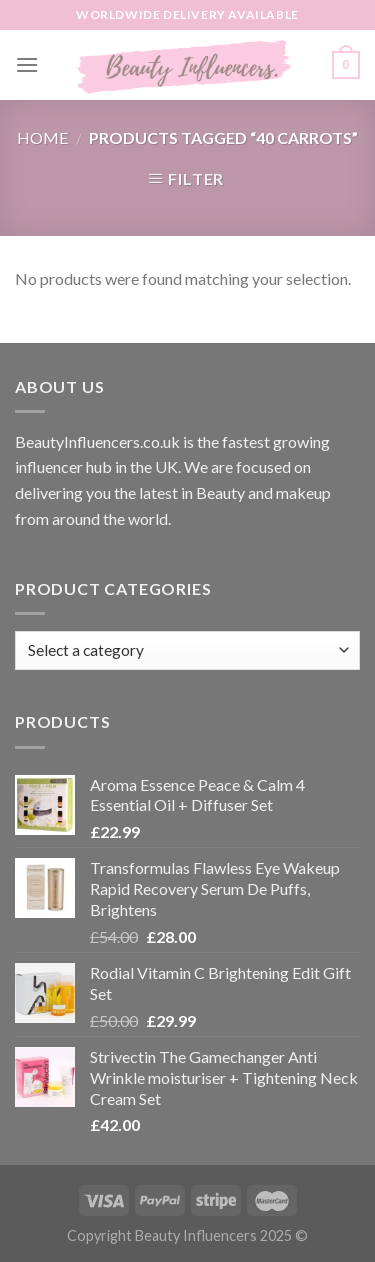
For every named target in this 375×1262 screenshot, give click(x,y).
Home (42, 137)
